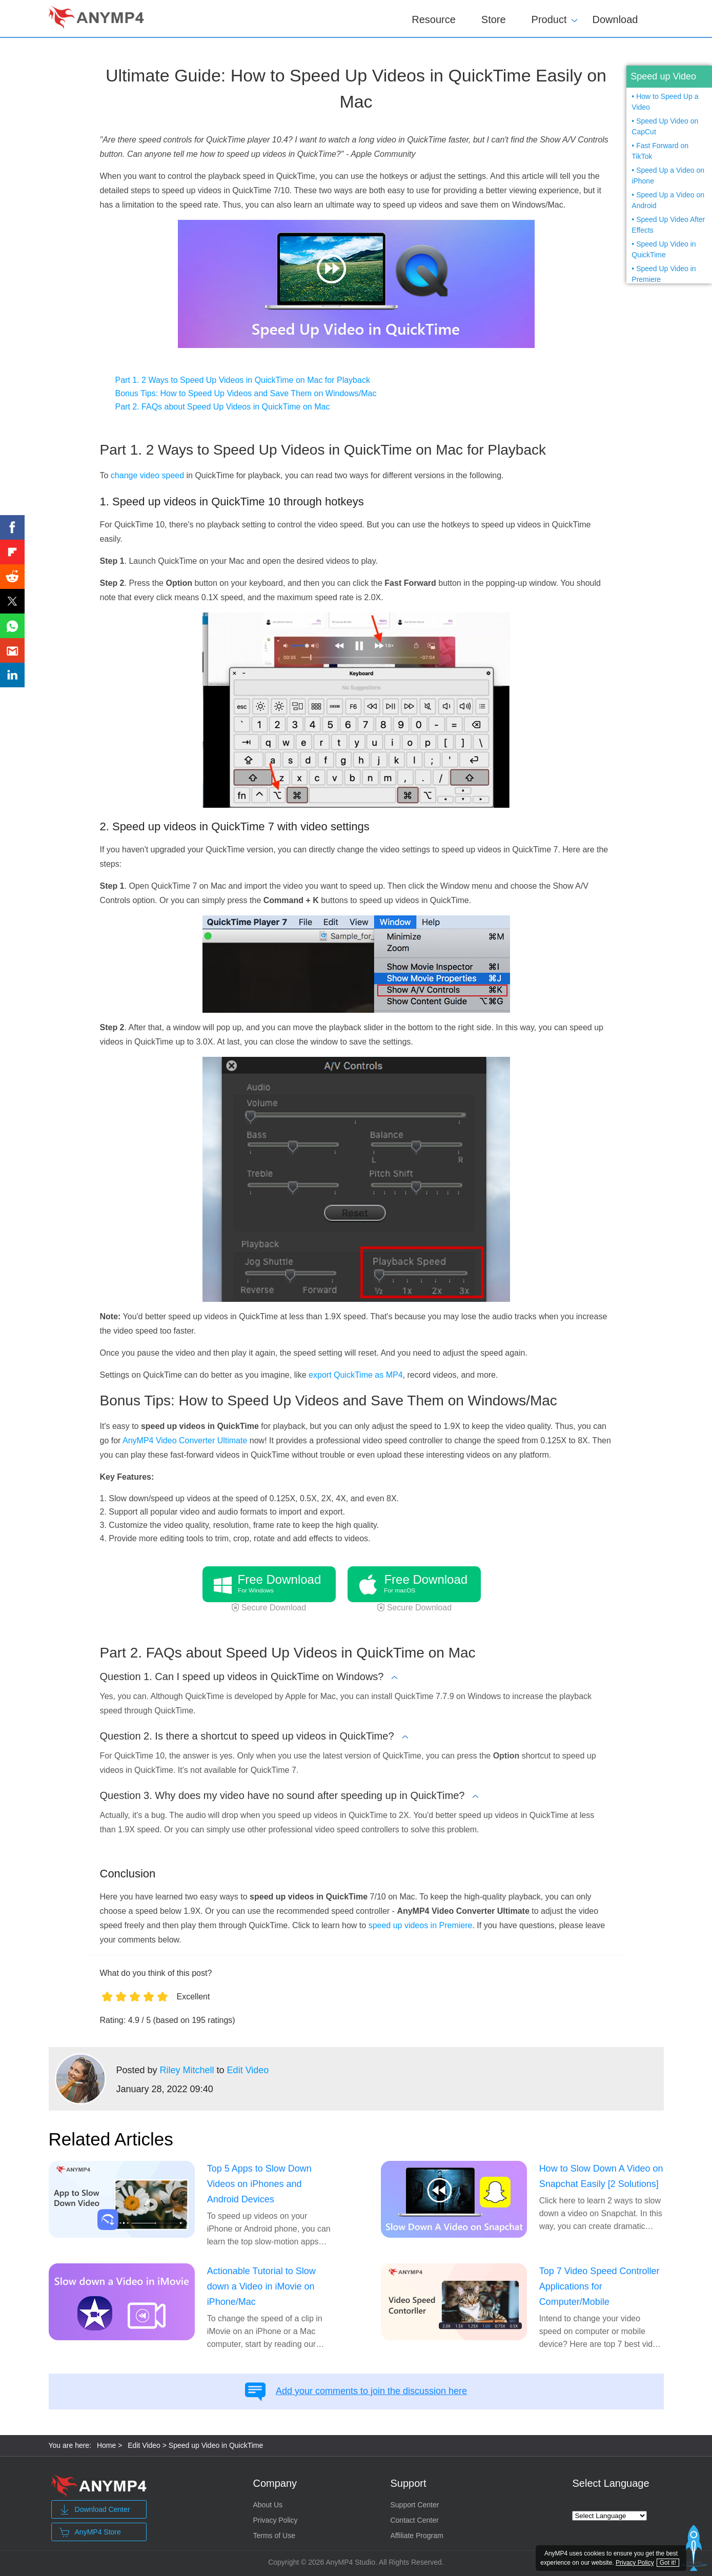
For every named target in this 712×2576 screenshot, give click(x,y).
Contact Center (414, 2520)
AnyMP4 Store (90, 2532)
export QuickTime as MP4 (355, 1375)
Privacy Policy (275, 2520)
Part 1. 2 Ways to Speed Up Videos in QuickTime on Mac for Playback (242, 380)
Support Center (414, 2504)
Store (493, 19)
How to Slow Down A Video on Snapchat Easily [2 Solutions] (601, 2176)
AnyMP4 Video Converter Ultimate (185, 1440)
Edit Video (248, 2070)
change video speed (147, 475)
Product (549, 18)
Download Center (94, 2510)
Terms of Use (274, 2535)
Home (106, 2445)
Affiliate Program (416, 2535)
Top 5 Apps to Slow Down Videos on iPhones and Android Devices (259, 2183)
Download (615, 19)
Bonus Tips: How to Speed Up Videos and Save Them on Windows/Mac (246, 393)
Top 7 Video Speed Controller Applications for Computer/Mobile (599, 2286)
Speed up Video (663, 76)
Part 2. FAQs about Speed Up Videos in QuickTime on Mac (222, 406)
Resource (434, 19)
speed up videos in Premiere (421, 1925)
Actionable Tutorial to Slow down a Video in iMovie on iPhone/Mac (261, 2286)
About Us (267, 2504)
